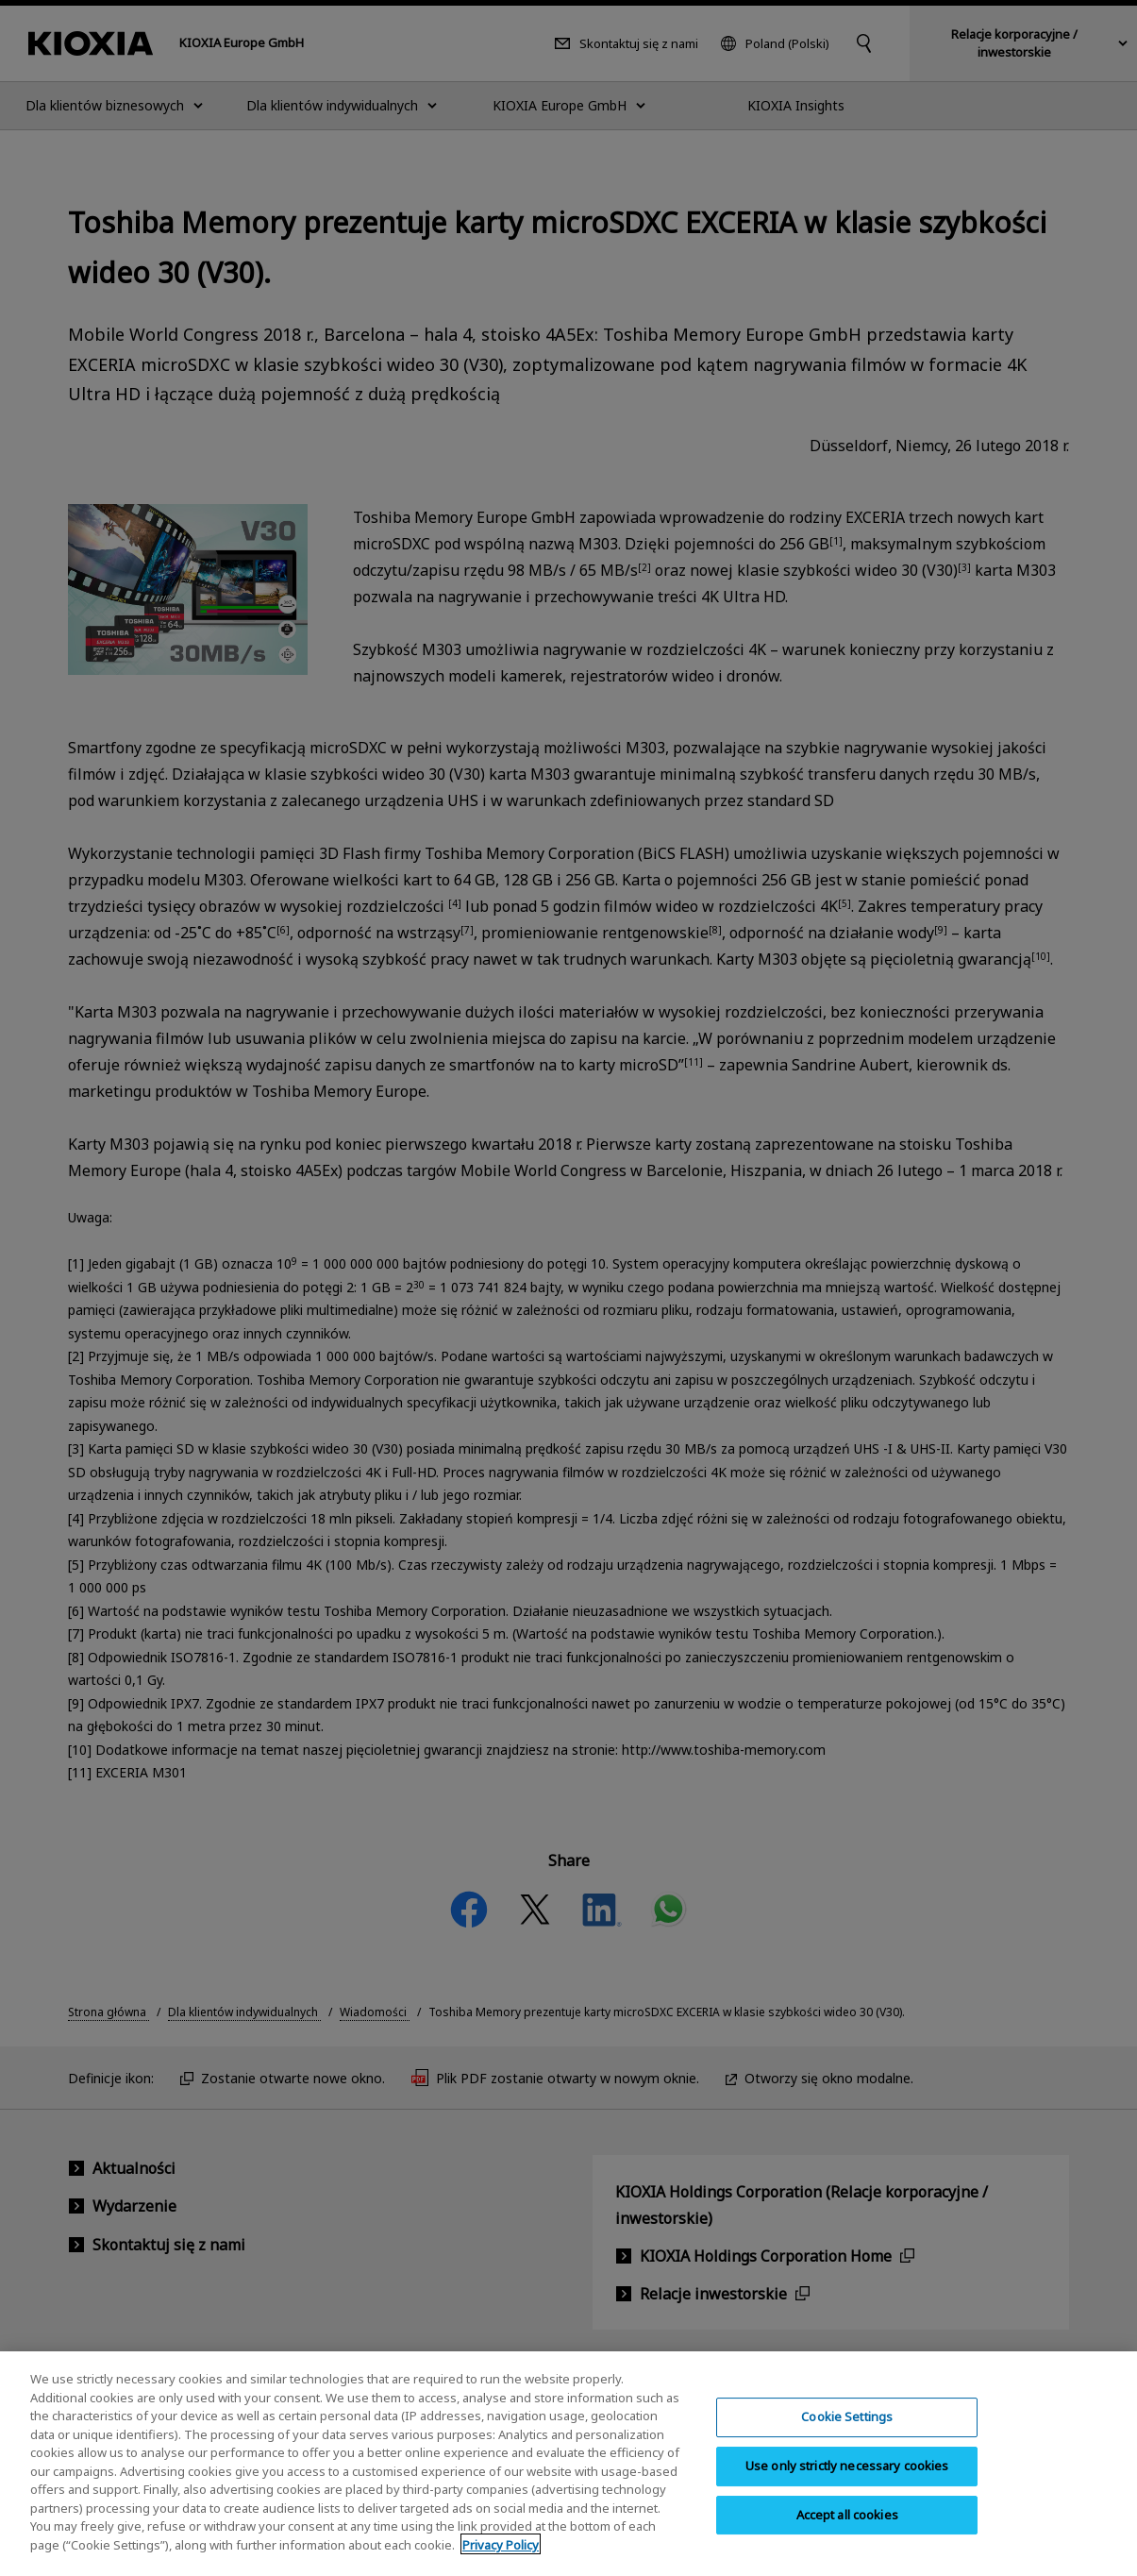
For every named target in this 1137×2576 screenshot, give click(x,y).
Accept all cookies (847, 2526)
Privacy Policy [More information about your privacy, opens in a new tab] (500, 2558)
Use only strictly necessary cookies (847, 2478)
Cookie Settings (847, 2429)
